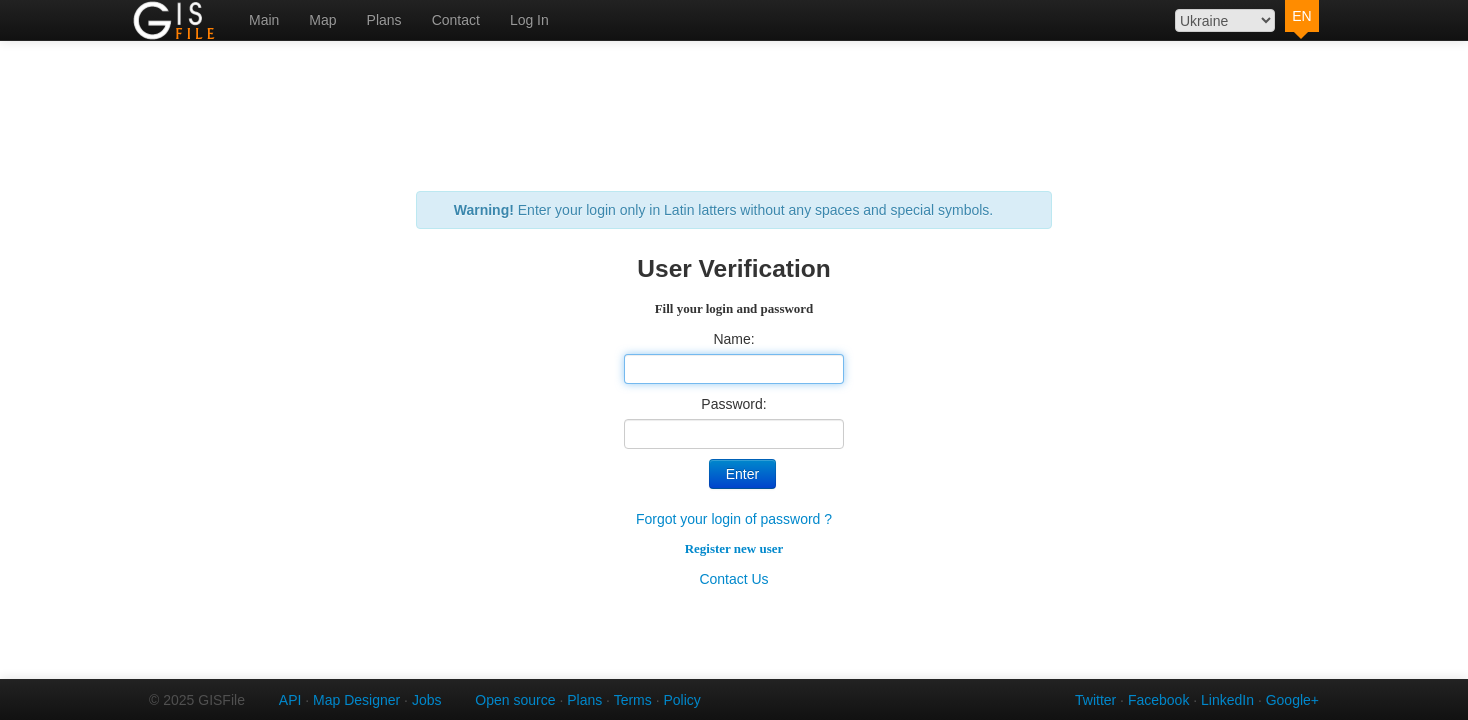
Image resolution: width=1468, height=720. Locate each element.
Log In (529, 20)
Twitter (1095, 700)
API (290, 700)
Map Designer (356, 700)
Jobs (427, 700)
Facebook (1158, 700)
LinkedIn (1227, 700)
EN (1301, 16)
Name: (733, 339)
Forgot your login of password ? (734, 519)
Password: (733, 404)
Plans (384, 20)
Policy (681, 700)
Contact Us (733, 579)
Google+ (1292, 700)
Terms (633, 700)
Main (264, 20)
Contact (456, 20)
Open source (515, 700)
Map (322, 20)
